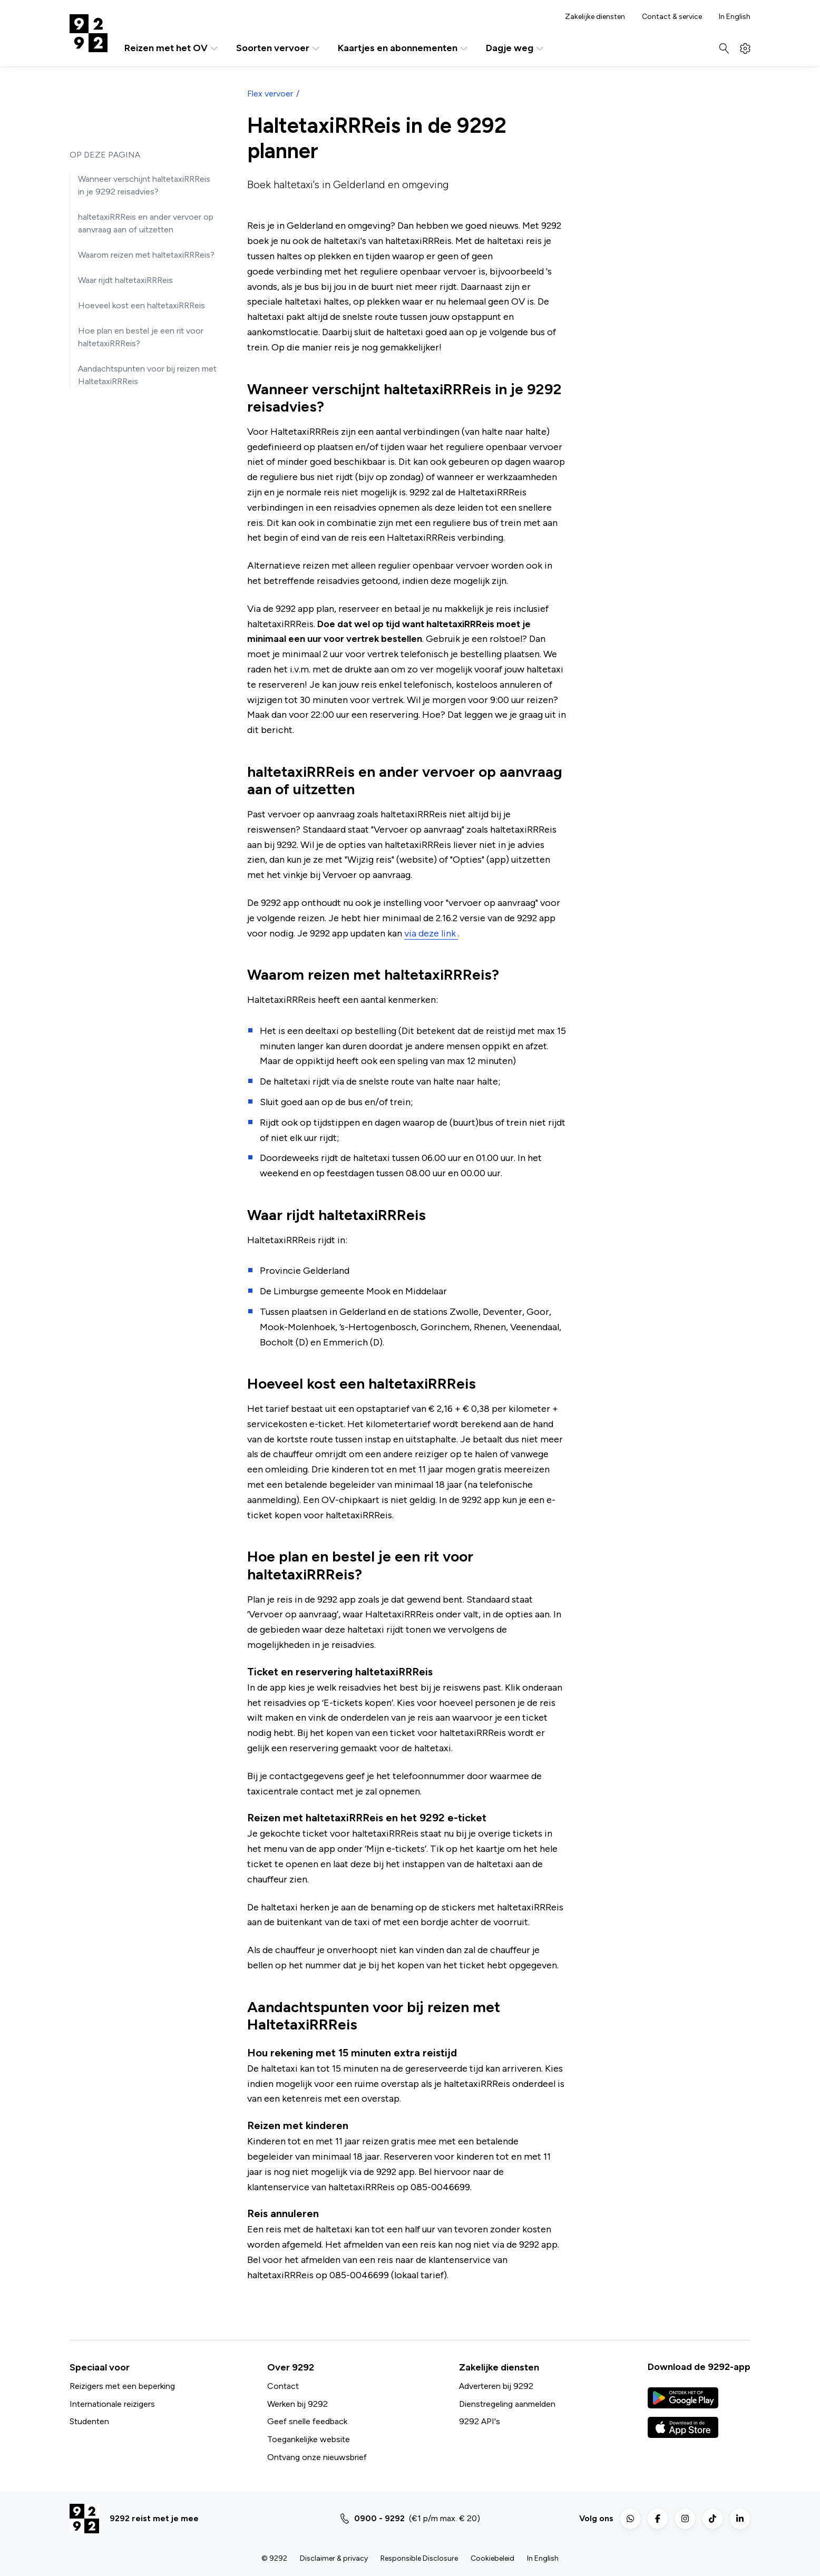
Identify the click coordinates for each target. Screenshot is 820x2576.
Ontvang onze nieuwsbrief (317, 2457)
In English (734, 17)
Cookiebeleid (492, 2558)
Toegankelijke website (308, 2439)
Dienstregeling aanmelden (507, 2404)
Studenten (89, 2421)
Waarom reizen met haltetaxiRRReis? (146, 255)
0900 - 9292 (379, 2518)
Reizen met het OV (171, 48)
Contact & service (672, 17)
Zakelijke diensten (595, 17)
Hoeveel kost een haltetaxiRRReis (141, 305)
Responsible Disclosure (419, 2558)
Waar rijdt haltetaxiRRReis (125, 280)
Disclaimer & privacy (334, 2558)
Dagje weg (515, 48)
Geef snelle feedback (307, 2421)
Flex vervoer (270, 94)
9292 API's (479, 2421)
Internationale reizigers (112, 2404)
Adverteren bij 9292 (496, 2386)
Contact (283, 2386)
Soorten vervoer (278, 48)
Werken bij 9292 (297, 2404)
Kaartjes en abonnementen (403, 48)
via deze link (431, 933)
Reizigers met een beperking (122, 2386)
